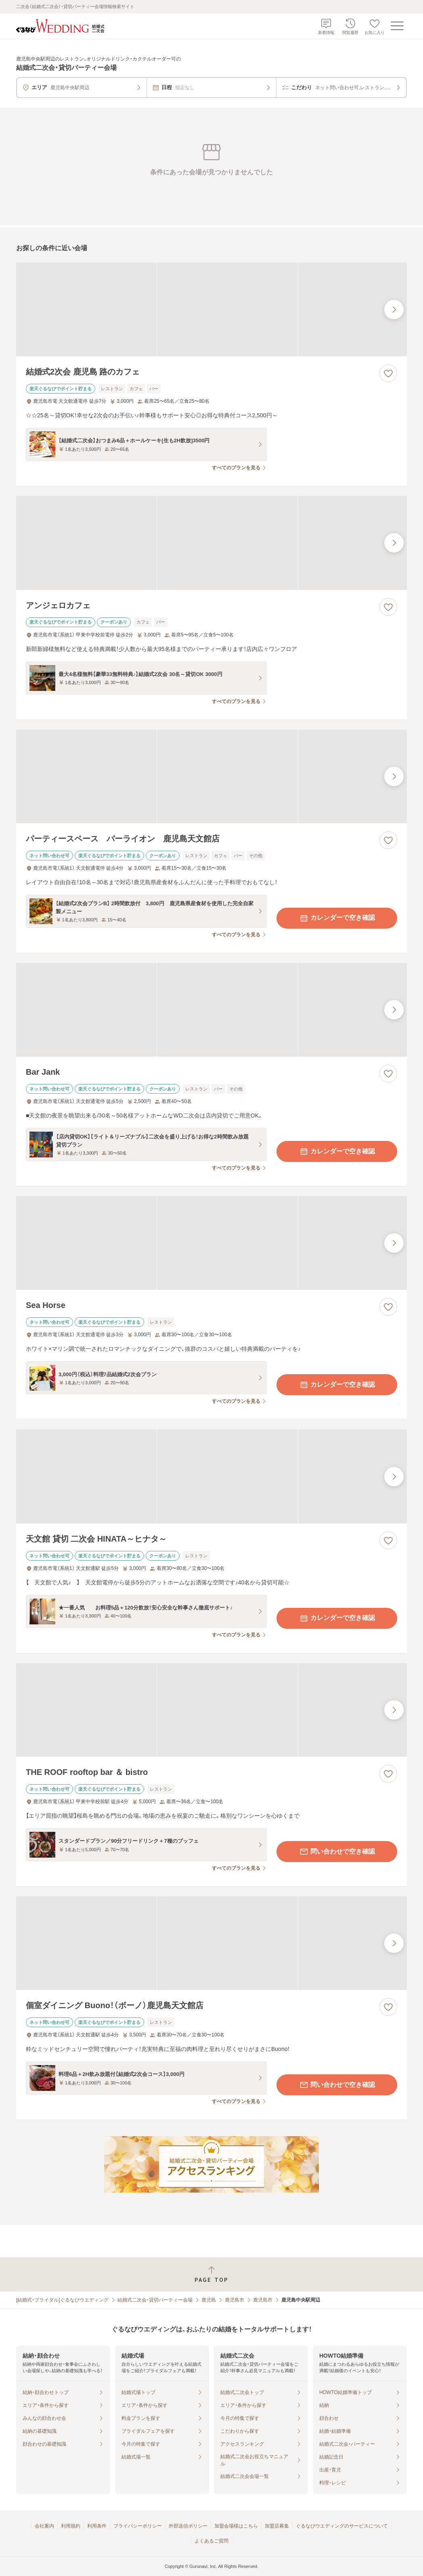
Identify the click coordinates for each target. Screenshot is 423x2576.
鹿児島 (208, 2300)
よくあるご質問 (211, 2541)
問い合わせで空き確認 (337, 1851)
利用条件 (97, 2526)
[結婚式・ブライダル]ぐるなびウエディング (62, 2300)
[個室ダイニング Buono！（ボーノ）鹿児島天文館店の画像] (211, 1943)
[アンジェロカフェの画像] (211, 543)
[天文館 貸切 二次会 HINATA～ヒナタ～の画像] (211, 1476)
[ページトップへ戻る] (211, 2274)
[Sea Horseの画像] (211, 1243)
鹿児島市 (234, 2300)
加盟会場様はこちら (236, 2526)
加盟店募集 (277, 2526)
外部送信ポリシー (188, 2526)
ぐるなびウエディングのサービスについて (342, 2526)
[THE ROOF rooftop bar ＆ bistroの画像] (211, 1710)
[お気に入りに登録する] (388, 373)
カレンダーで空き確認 (337, 918)
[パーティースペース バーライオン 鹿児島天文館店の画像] (211, 776)
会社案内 (44, 2526)
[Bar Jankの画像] (211, 1010)
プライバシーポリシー (137, 2526)
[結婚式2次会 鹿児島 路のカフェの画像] (211, 309)
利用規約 (70, 2526)
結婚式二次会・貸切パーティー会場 (155, 2300)
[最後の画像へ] (394, 309)
